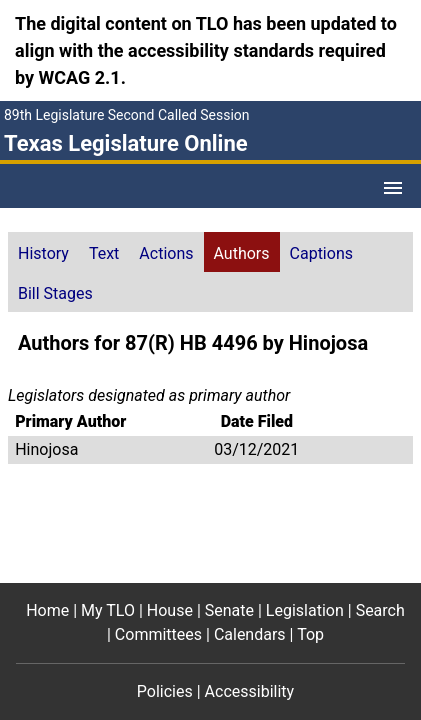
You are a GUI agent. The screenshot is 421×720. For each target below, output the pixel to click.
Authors (242, 253)
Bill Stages (55, 293)
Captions (321, 253)
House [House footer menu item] (170, 610)
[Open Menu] (393, 188)
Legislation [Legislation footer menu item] (305, 610)
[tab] (43, 252)
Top (310, 634)
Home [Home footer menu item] (47, 610)
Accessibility (250, 691)
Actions (166, 253)
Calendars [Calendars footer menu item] (250, 634)
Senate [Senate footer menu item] (229, 610)
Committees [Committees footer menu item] (158, 634)
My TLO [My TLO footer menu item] (108, 610)
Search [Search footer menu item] (380, 610)
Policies (165, 691)
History (43, 253)
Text (104, 253)
